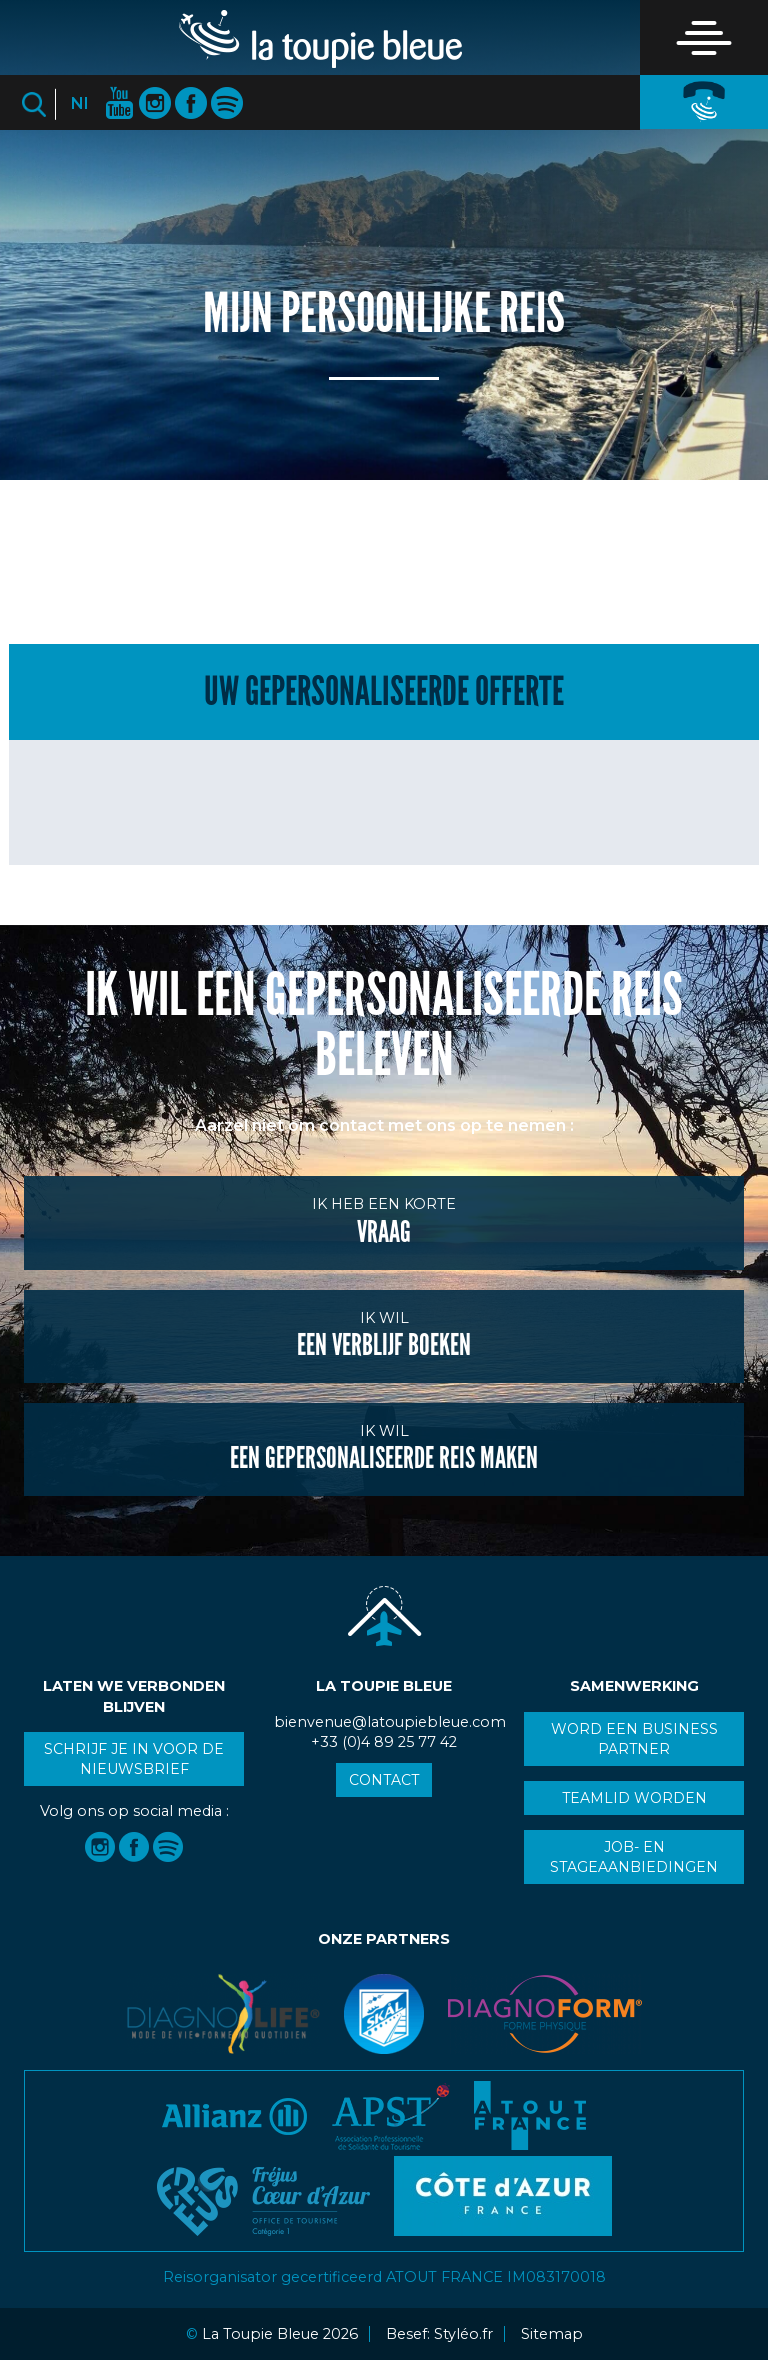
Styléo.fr (463, 2334)
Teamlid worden (634, 1798)
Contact (384, 1780)
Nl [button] (79, 103)
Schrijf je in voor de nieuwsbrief (134, 1759)
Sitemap (552, 2334)
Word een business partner (634, 1739)
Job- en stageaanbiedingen (634, 1857)
